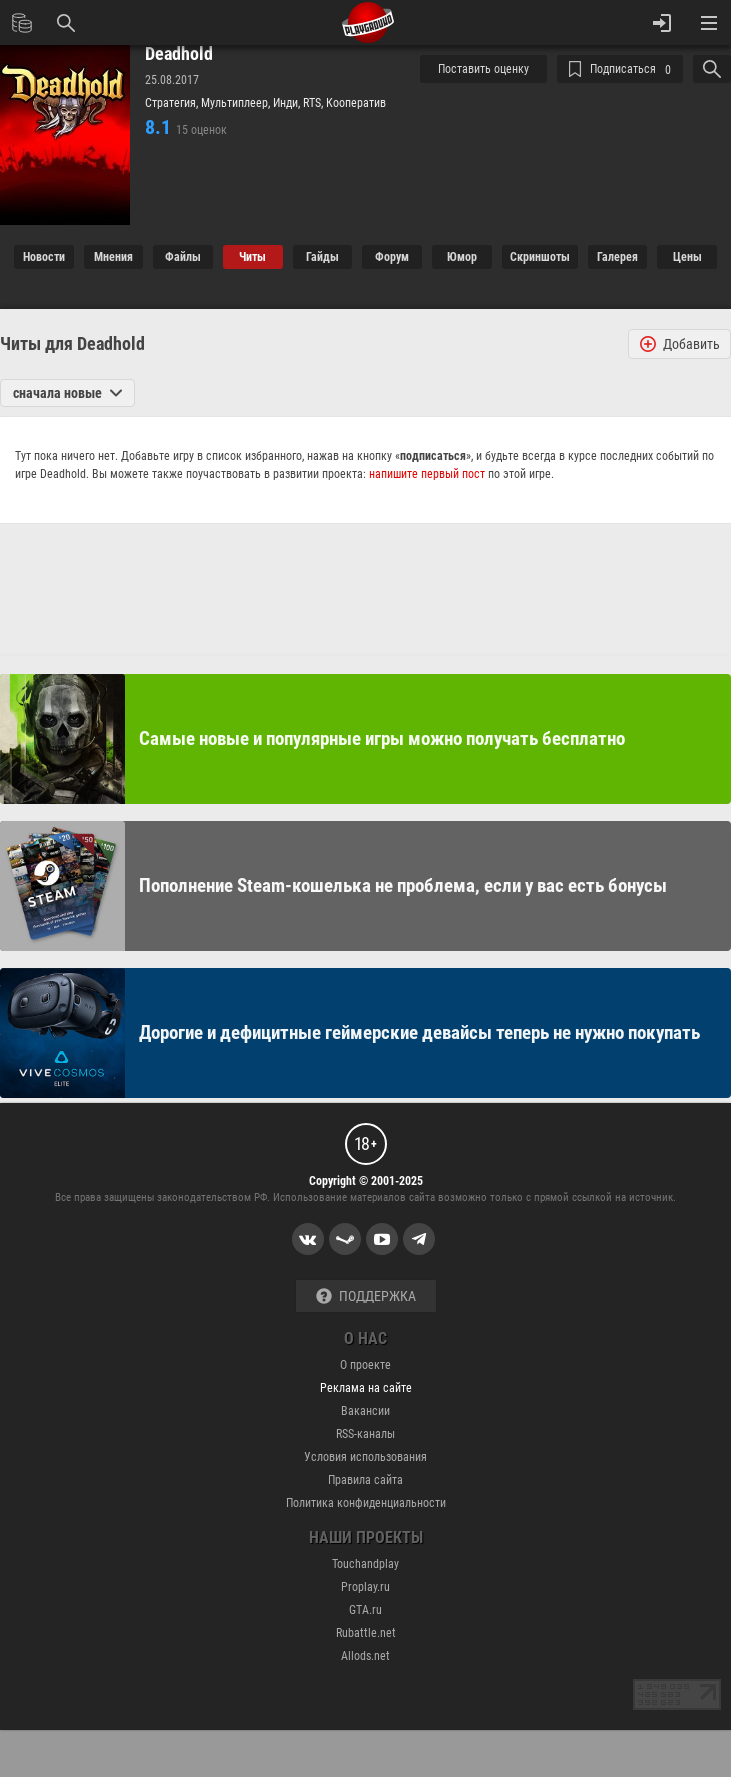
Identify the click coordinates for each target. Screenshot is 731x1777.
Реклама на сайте (366, 1388)
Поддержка (366, 1296)
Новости (44, 257)
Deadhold (179, 54)
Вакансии (365, 1411)
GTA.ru (365, 1610)
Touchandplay (365, 1564)
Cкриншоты (540, 257)
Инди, (288, 103)
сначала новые (67, 393)
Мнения (113, 257)
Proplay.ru (365, 1587)
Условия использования (365, 1457)
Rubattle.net (366, 1633)
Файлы (183, 257)
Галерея (617, 257)
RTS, (314, 103)
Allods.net (365, 1656)
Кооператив (356, 103)
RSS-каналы (365, 1434)
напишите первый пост (427, 474)
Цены (687, 257)
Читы (252, 257)
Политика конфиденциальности (366, 1503)
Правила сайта (365, 1480)
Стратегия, (173, 103)
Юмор (462, 257)
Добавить (679, 344)
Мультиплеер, (237, 103)
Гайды (322, 257)
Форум (392, 257)
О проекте (365, 1365)
